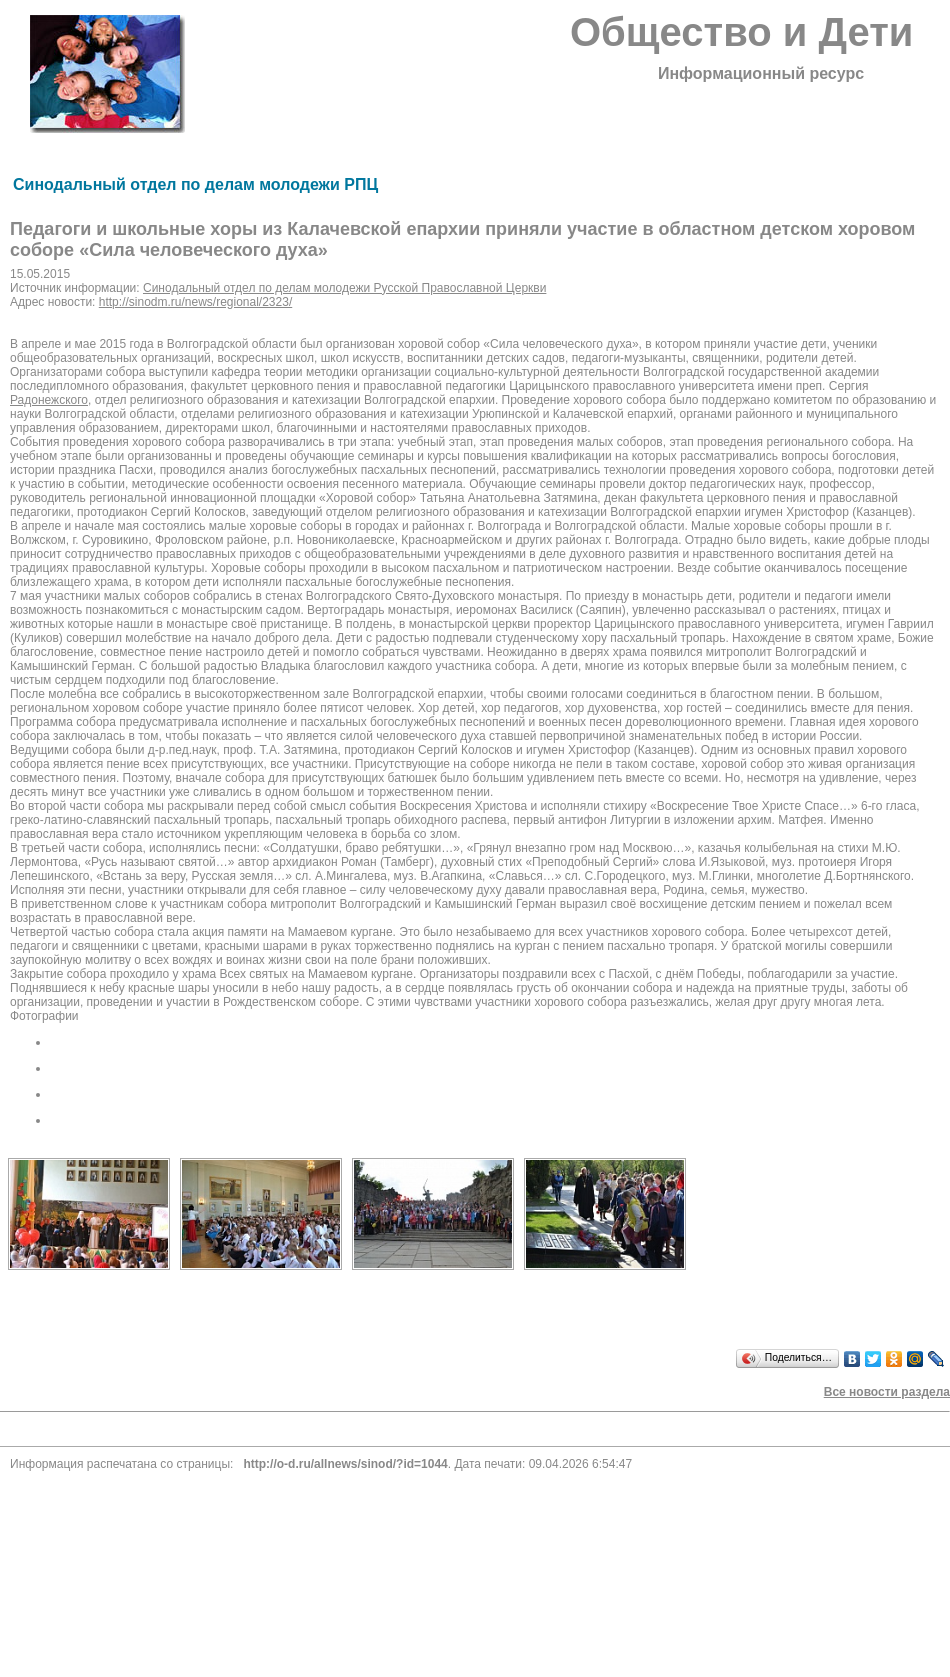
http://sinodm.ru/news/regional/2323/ (195, 302)
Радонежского (49, 400)
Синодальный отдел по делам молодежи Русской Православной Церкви (344, 288)
